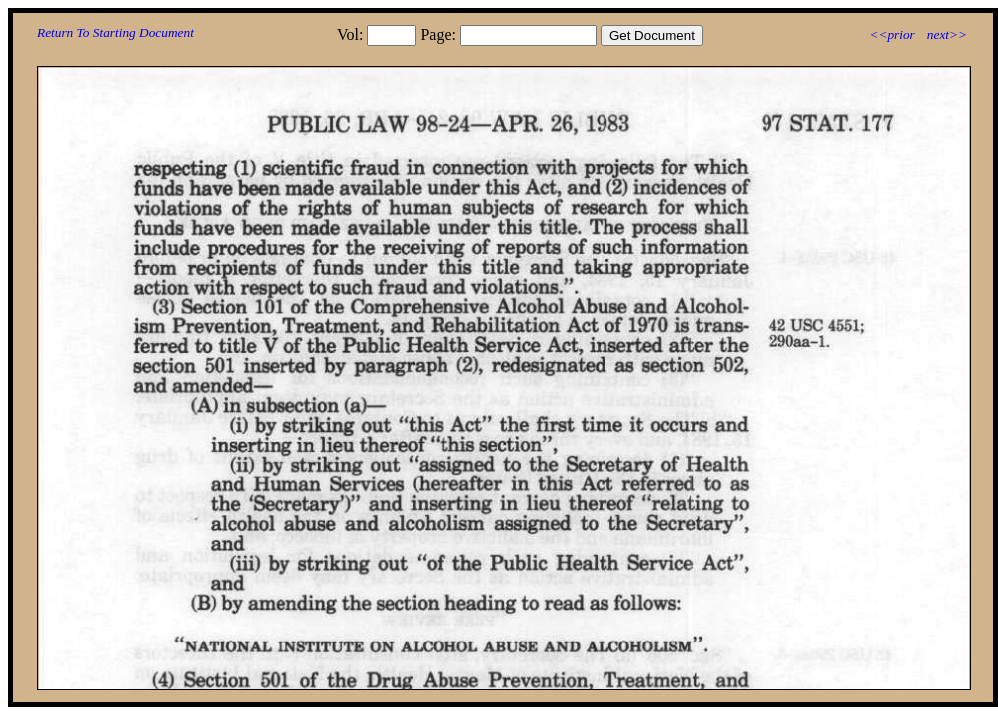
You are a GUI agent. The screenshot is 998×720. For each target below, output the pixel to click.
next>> (947, 34)
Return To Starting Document (115, 32)
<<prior (891, 34)
